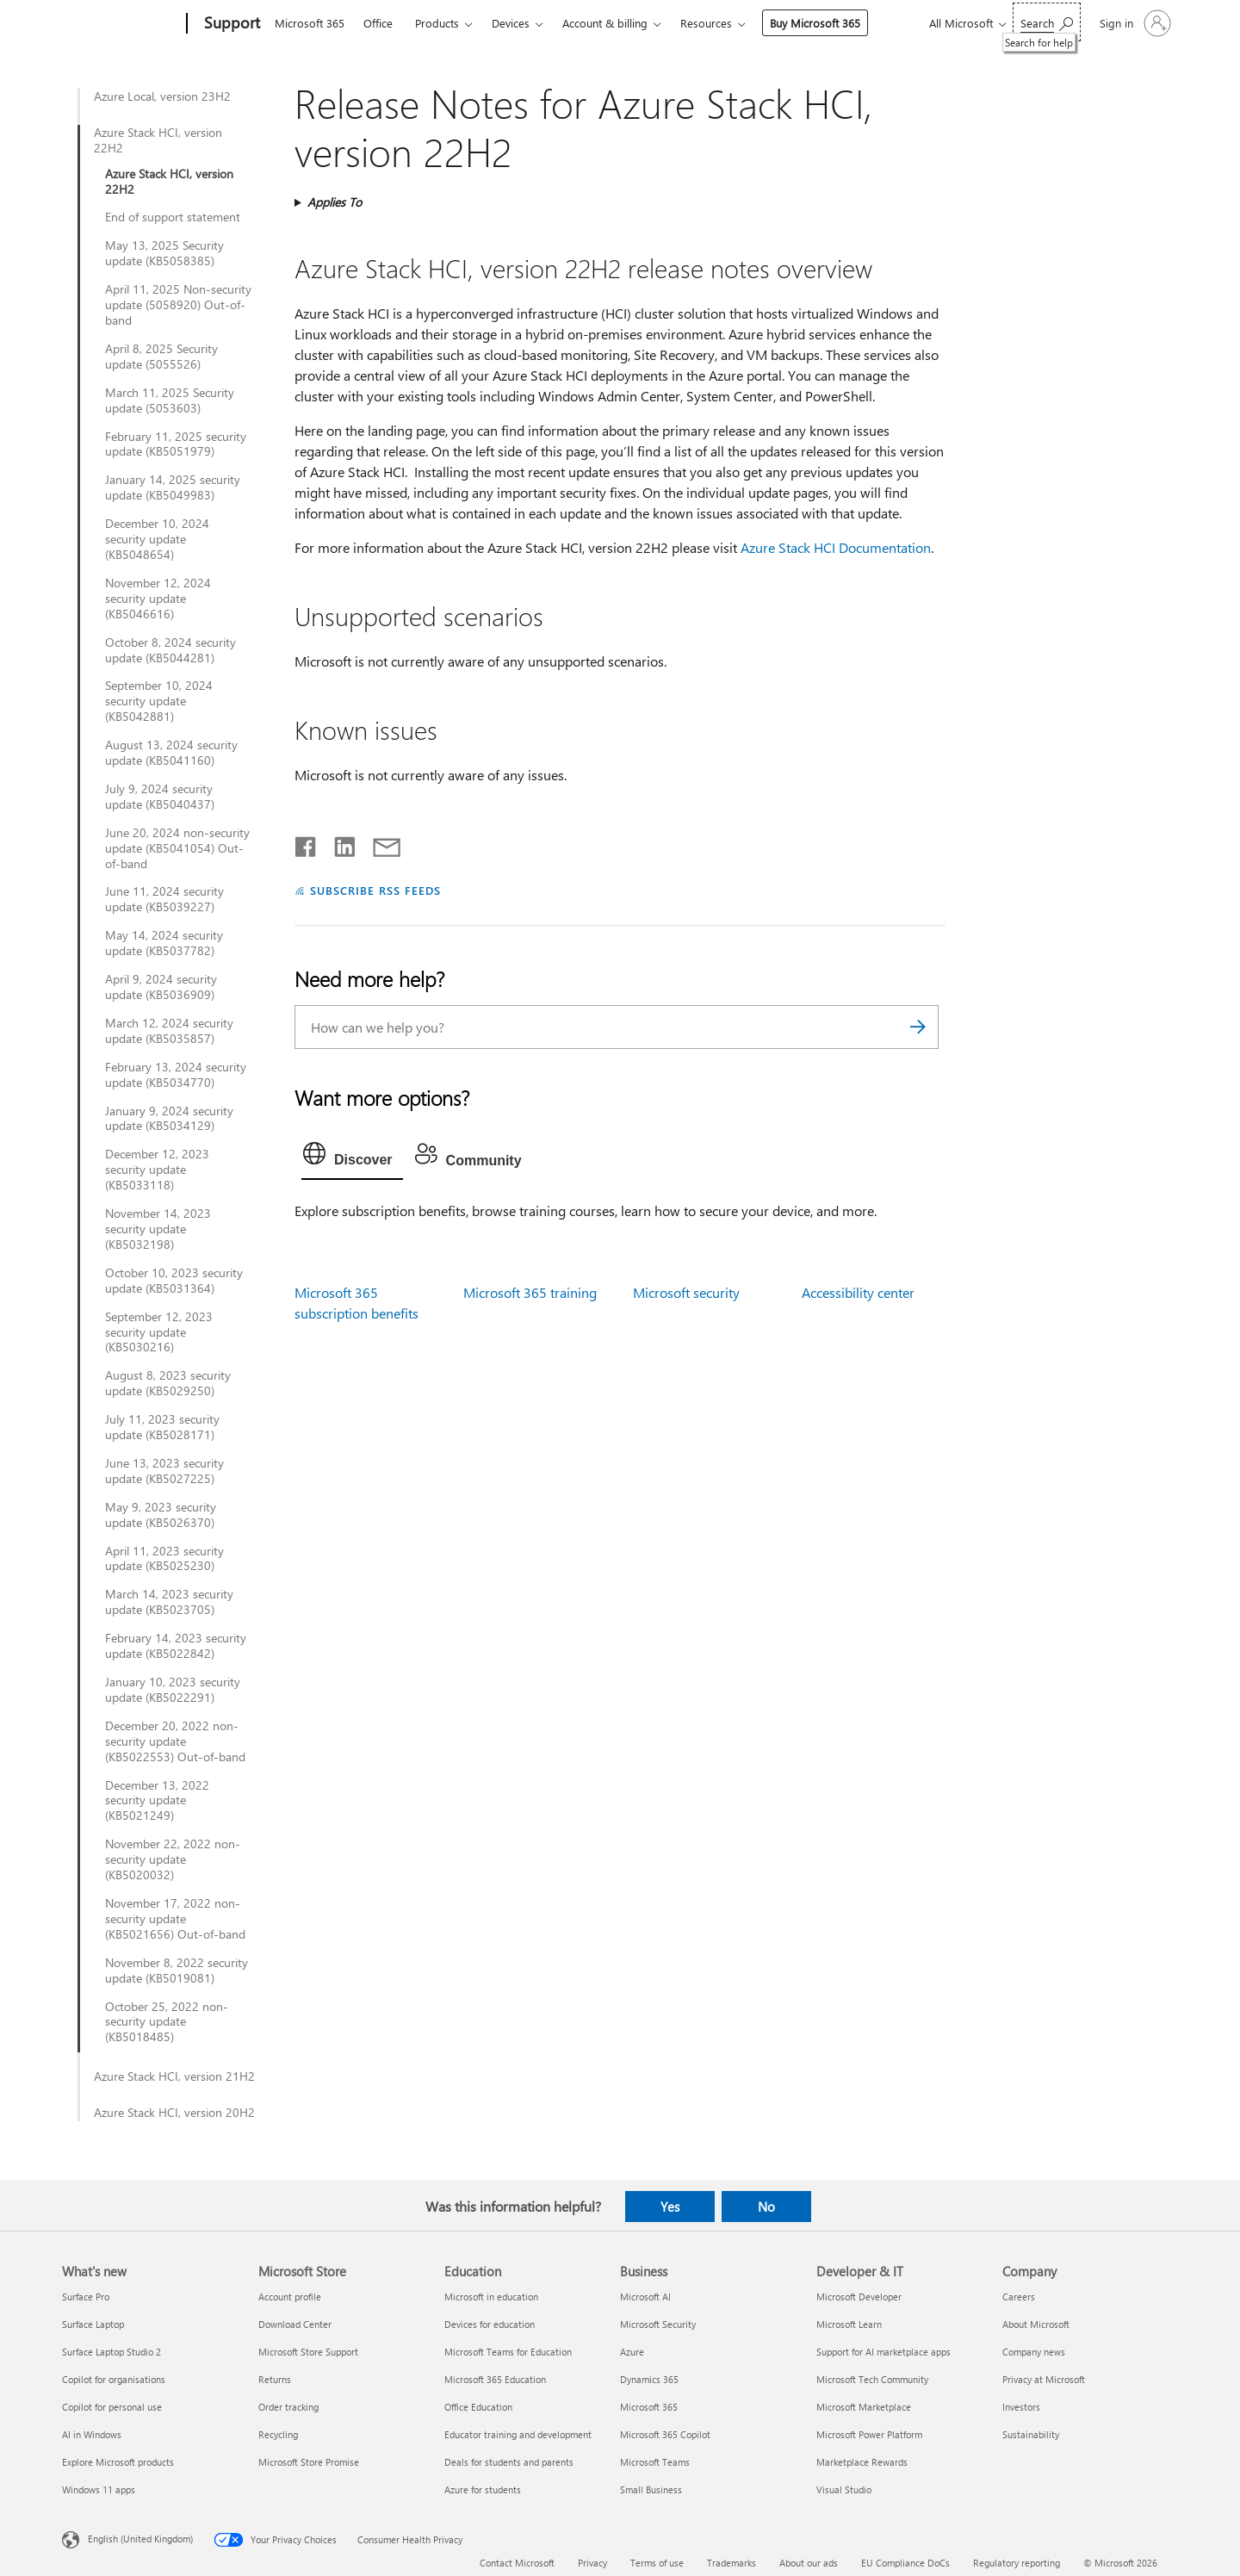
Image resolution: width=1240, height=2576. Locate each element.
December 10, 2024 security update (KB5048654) (157, 539)
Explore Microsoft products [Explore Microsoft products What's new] (118, 2461)
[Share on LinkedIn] (338, 843)
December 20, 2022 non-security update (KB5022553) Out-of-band (175, 1741)
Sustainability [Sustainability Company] (1030, 2434)
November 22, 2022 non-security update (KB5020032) (172, 1859)
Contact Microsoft (517, 2562)
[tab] (352, 1157)
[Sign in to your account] (1133, 23)
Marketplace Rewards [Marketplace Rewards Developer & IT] (862, 2461)
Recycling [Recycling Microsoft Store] (278, 2434)
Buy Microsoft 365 (815, 23)
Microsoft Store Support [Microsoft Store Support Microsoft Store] (308, 2351)
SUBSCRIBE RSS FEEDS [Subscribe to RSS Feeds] (375, 890)
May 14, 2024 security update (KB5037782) (164, 943)
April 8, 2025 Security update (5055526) (161, 356)
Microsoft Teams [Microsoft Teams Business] (655, 2461)
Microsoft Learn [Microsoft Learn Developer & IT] (849, 2324)
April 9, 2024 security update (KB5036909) (161, 986)
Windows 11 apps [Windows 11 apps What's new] (98, 2489)
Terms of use (657, 2562)
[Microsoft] (121, 24)
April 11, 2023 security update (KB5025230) (164, 1558)
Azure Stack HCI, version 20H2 (174, 2112)
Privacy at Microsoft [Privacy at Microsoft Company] (1043, 2379)
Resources (706, 23)
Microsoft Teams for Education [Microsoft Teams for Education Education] (508, 2351)
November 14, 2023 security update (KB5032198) (158, 1229)
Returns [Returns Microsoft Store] (274, 2379)
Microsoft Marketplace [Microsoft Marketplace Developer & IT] (863, 2406)
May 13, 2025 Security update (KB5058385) (164, 253)
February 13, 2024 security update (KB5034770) (175, 1074)
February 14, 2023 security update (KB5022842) (175, 1645)
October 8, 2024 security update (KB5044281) (170, 650)
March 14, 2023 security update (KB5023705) (169, 1601)
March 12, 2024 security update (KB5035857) (169, 1030)
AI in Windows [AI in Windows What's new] (91, 2434)
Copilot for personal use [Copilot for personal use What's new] (112, 2406)
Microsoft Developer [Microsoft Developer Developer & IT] (859, 2296)
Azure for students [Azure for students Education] (482, 2489)
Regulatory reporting (1016, 2562)
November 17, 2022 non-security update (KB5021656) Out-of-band (175, 1919)
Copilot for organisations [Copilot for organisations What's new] (113, 2379)
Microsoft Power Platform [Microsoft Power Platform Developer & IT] (869, 2434)
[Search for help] (1047, 22)
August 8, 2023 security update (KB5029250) (168, 1383)
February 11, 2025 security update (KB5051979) (175, 444)
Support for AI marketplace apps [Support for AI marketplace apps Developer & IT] (883, 2351)
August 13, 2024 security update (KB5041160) (171, 752)
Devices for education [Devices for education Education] (489, 2324)
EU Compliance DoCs (905, 2562)
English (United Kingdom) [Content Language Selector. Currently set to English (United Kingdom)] (140, 2538)
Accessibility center (858, 1292)
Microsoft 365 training (530, 1292)
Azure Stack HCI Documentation (836, 547)
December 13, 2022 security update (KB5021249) (157, 1801)
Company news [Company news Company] (1033, 2351)
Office (378, 23)
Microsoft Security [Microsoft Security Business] (658, 2324)
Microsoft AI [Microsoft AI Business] (645, 2296)
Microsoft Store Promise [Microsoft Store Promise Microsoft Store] (308, 2461)
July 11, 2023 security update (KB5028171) (162, 1427)
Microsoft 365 (309, 23)
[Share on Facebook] (306, 843)
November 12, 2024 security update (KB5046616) (158, 598)
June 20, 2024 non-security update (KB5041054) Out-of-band (177, 848)
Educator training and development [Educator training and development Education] (518, 2434)
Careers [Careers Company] (1018, 2296)
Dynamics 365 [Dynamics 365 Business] (649, 2379)
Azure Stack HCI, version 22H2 (158, 140)
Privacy (592, 2562)
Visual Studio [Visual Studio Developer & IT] (843, 2489)
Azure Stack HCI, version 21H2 (174, 2076)
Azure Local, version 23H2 (162, 96)
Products (437, 23)
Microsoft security (686, 1292)
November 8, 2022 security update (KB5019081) (176, 1970)
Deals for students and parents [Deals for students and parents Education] (509, 2461)
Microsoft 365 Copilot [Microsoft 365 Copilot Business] (665, 2434)
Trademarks (731, 2562)
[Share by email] (378, 843)
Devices (511, 23)
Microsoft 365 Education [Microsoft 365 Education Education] (495, 2379)
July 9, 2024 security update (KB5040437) (159, 796)
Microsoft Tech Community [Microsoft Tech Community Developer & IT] (872, 2379)
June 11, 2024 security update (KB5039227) (164, 899)
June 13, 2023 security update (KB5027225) (164, 1471)
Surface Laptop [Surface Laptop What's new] (93, 2324)
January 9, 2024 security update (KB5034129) (169, 1118)
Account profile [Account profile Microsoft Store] (289, 2296)
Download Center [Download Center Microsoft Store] (295, 2324)
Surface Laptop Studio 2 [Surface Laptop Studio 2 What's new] (111, 2351)
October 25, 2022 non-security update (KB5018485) (166, 2022)
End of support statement (172, 217)
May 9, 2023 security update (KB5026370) (160, 1514)
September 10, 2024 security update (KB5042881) (159, 701)
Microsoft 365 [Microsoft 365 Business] (649, 2406)
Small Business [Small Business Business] (651, 2489)
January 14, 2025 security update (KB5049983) (172, 487)
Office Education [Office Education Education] (478, 2406)
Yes (669, 2206)
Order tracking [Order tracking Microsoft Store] (288, 2406)
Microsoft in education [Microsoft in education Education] (491, 2296)
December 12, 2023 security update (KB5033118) (157, 1169)
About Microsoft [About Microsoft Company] (1036, 2324)
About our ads (808, 2562)
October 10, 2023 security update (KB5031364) (174, 1280)
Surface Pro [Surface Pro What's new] (85, 2296)
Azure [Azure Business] (632, 2351)
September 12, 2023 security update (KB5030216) (159, 1332)
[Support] (230, 24)
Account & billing (605, 23)
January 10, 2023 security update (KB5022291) (172, 1689)
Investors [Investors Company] (1021, 2406)
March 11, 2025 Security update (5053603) (169, 400)
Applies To (334, 202)
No (766, 2206)
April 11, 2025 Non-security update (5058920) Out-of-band (178, 305)
